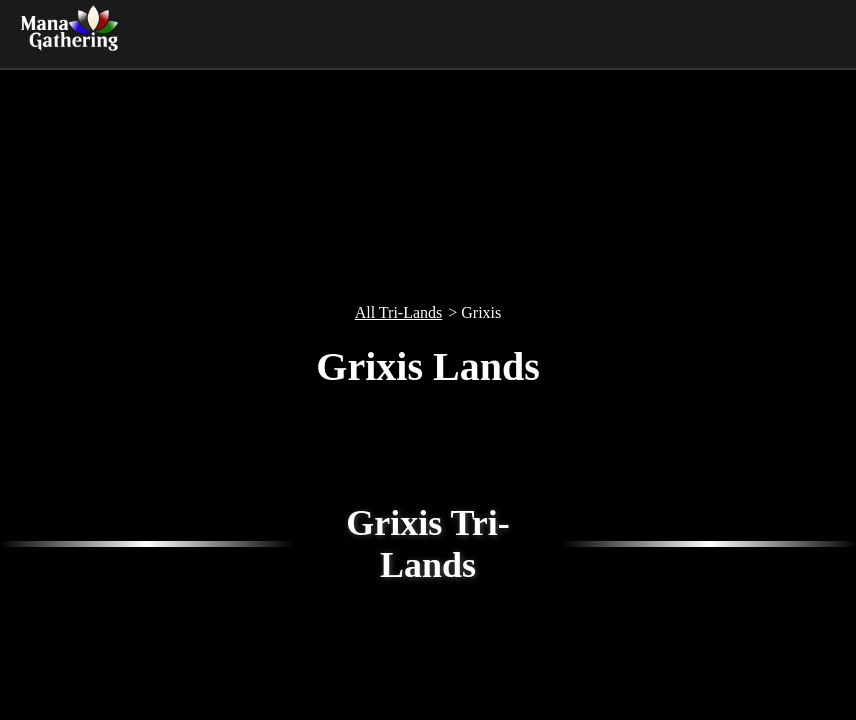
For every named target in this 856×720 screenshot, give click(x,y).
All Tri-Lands (399, 312)
